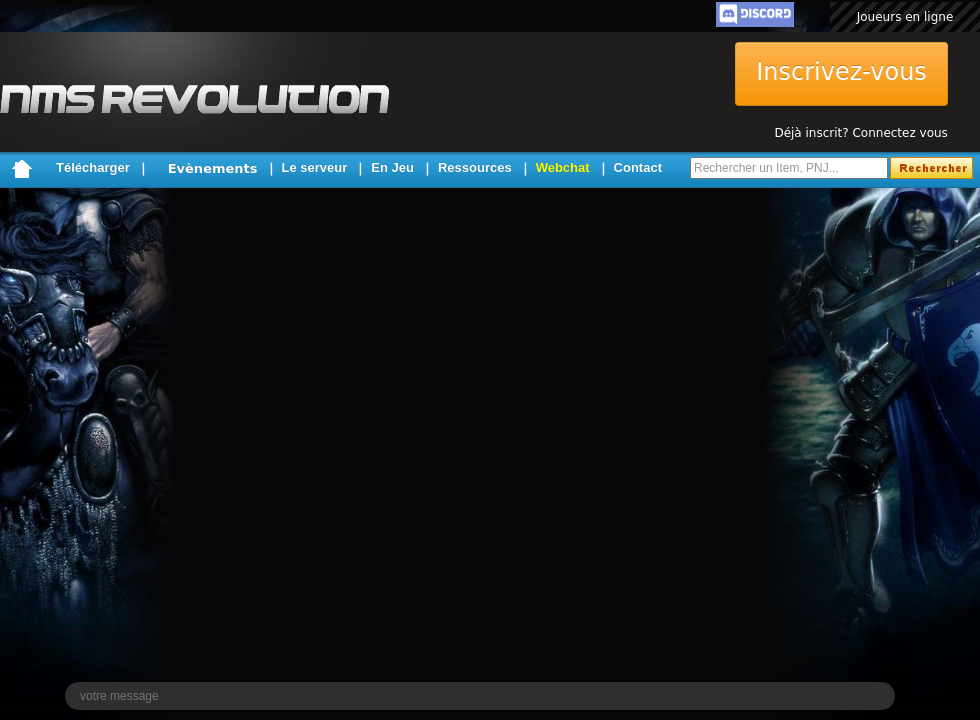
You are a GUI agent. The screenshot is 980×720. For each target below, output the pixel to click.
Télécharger (93, 167)
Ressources (475, 167)
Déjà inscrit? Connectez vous (860, 133)
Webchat (563, 167)
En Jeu (392, 167)
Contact (638, 167)
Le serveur (315, 167)
